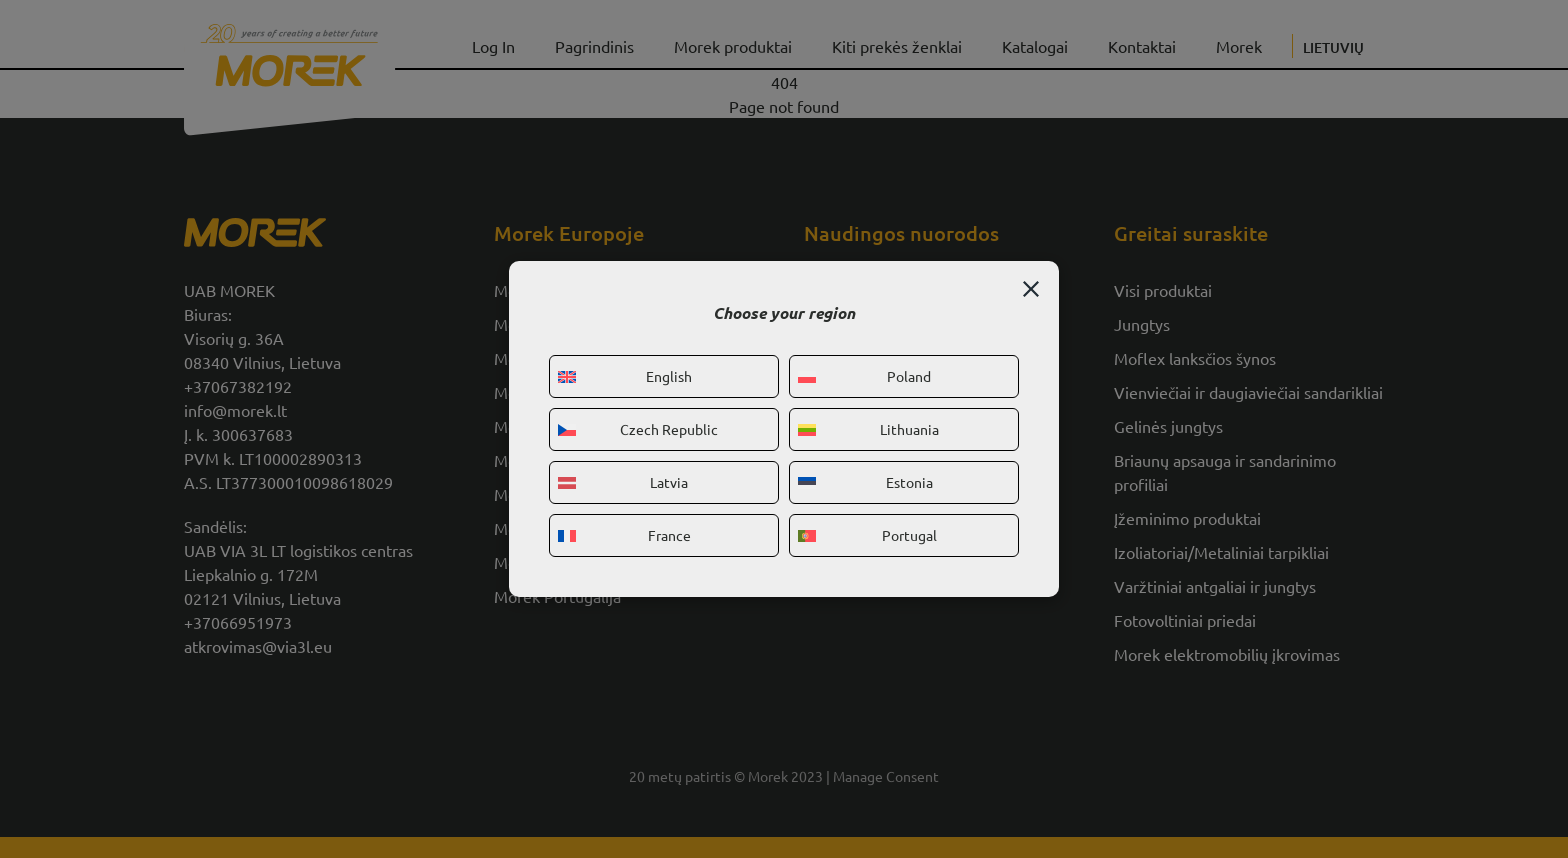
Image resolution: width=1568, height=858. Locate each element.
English (625, 376)
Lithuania (868, 429)
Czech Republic (638, 429)
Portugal (867, 535)
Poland (864, 376)
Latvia (623, 482)
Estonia (865, 482)
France (624, 535)
